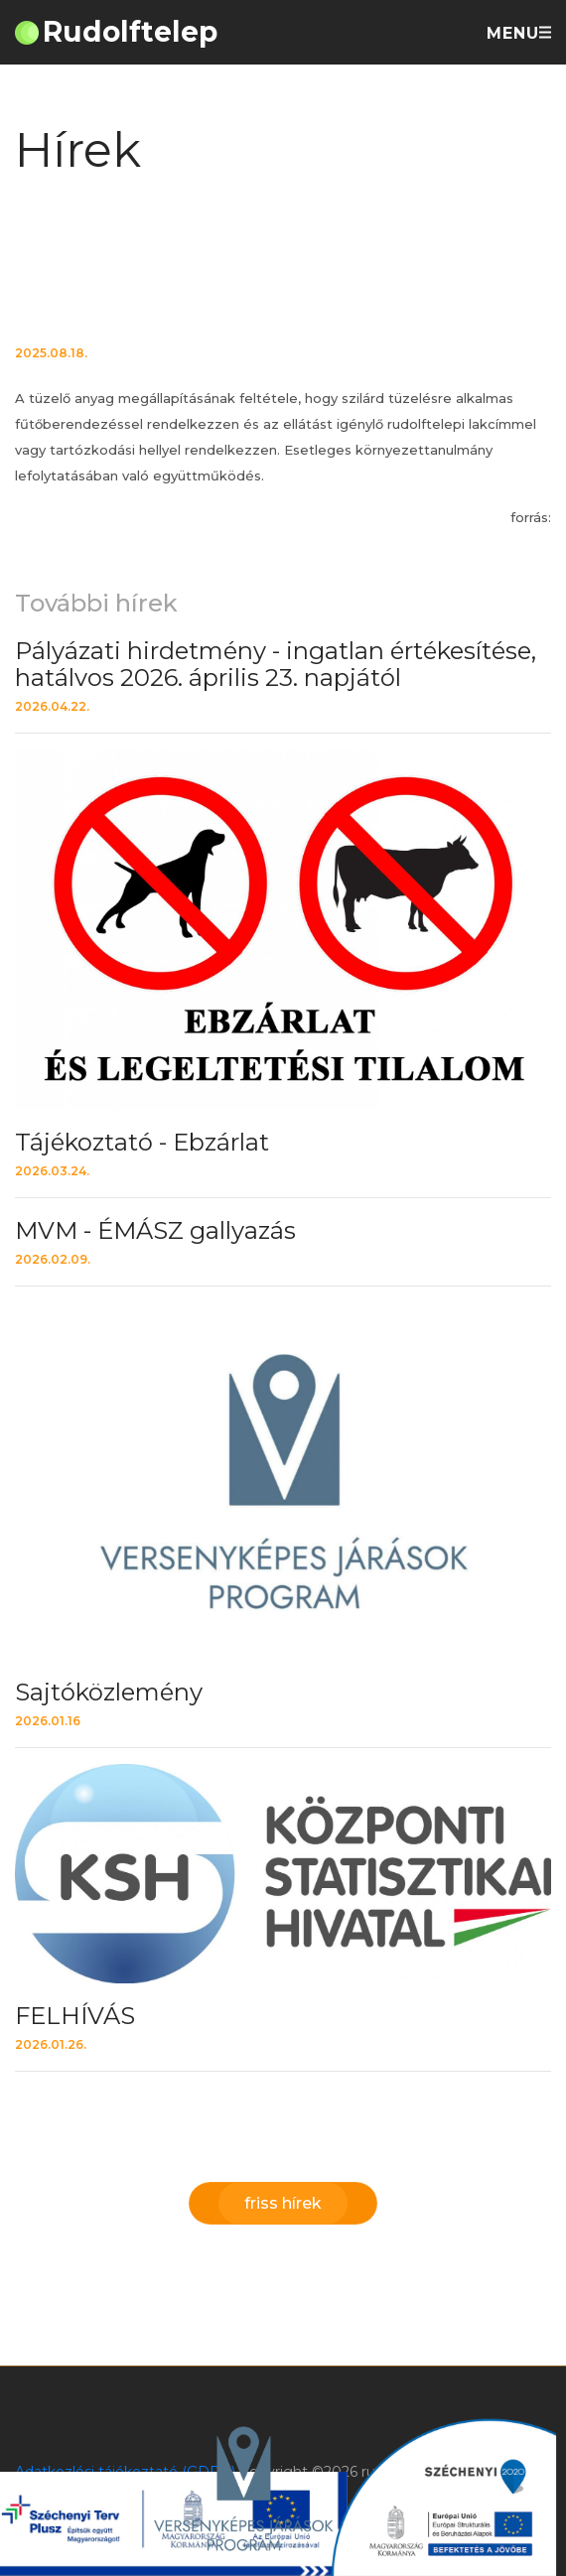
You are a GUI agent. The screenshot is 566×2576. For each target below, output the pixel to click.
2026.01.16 (47, 1720)
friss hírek (283, 2203)
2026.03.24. (52, 1170)
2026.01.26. (50, 2044)
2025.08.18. (51, 352)
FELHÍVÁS (75, 2015)
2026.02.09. (52, 1259)
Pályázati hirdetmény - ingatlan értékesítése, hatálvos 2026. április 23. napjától (275, 664)
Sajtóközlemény (109, 1692)
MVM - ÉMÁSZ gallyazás (155, 1230)
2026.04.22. (52, 706)
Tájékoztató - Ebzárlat (142, 1142)
